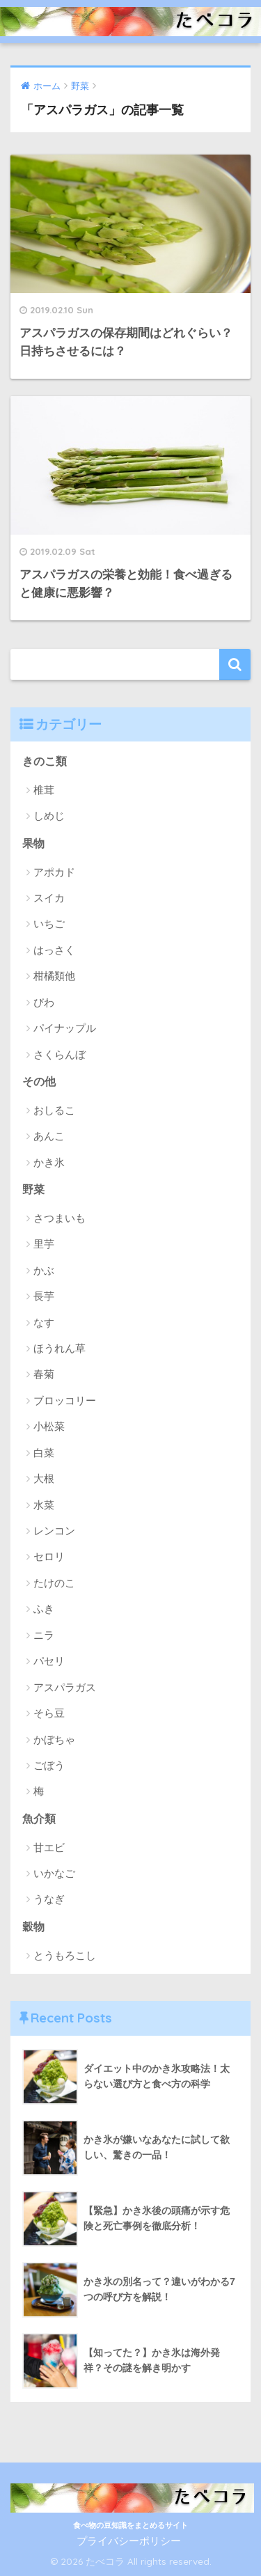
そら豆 (49, 1713)
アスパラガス (64, 1687)
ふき (43, 1609)
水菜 (43, 1505)
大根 (43, 1478)
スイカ (49, 898)
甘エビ (49, 1847)
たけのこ (54, 1583)
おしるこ (54, 1110)
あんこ (49, 1136)
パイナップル (64, 1028)
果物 (33, 843)
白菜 (43, 1453)
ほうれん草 (59, 1348)
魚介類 (39, 1819)
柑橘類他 (54, 976)
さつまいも (59, 1218)
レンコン (54, 1531)
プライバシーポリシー (129, 2541)
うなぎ (49, 1899)
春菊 (43, 1374)
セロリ (49, 1556)
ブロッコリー (64, 1400)
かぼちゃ (54, 1739)
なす (43, 1322)
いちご (49, 923)
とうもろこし (64, 1955)
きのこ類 (44, 761)
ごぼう (49, 1765)
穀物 (33, 1927)
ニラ (43, 1635)
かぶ (43, 1270)
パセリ (49, 1661)
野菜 (33, 1189)
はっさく (54, 950)
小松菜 (49, 1426)
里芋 (43, 1244)
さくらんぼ (59, 1054)
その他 (39, 1081)
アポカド (54, 872)
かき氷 (49, 1162)
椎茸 (43, 790)
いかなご (54, 1873)
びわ (43, 1002)
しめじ (49, 816)
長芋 (43, 1296)
